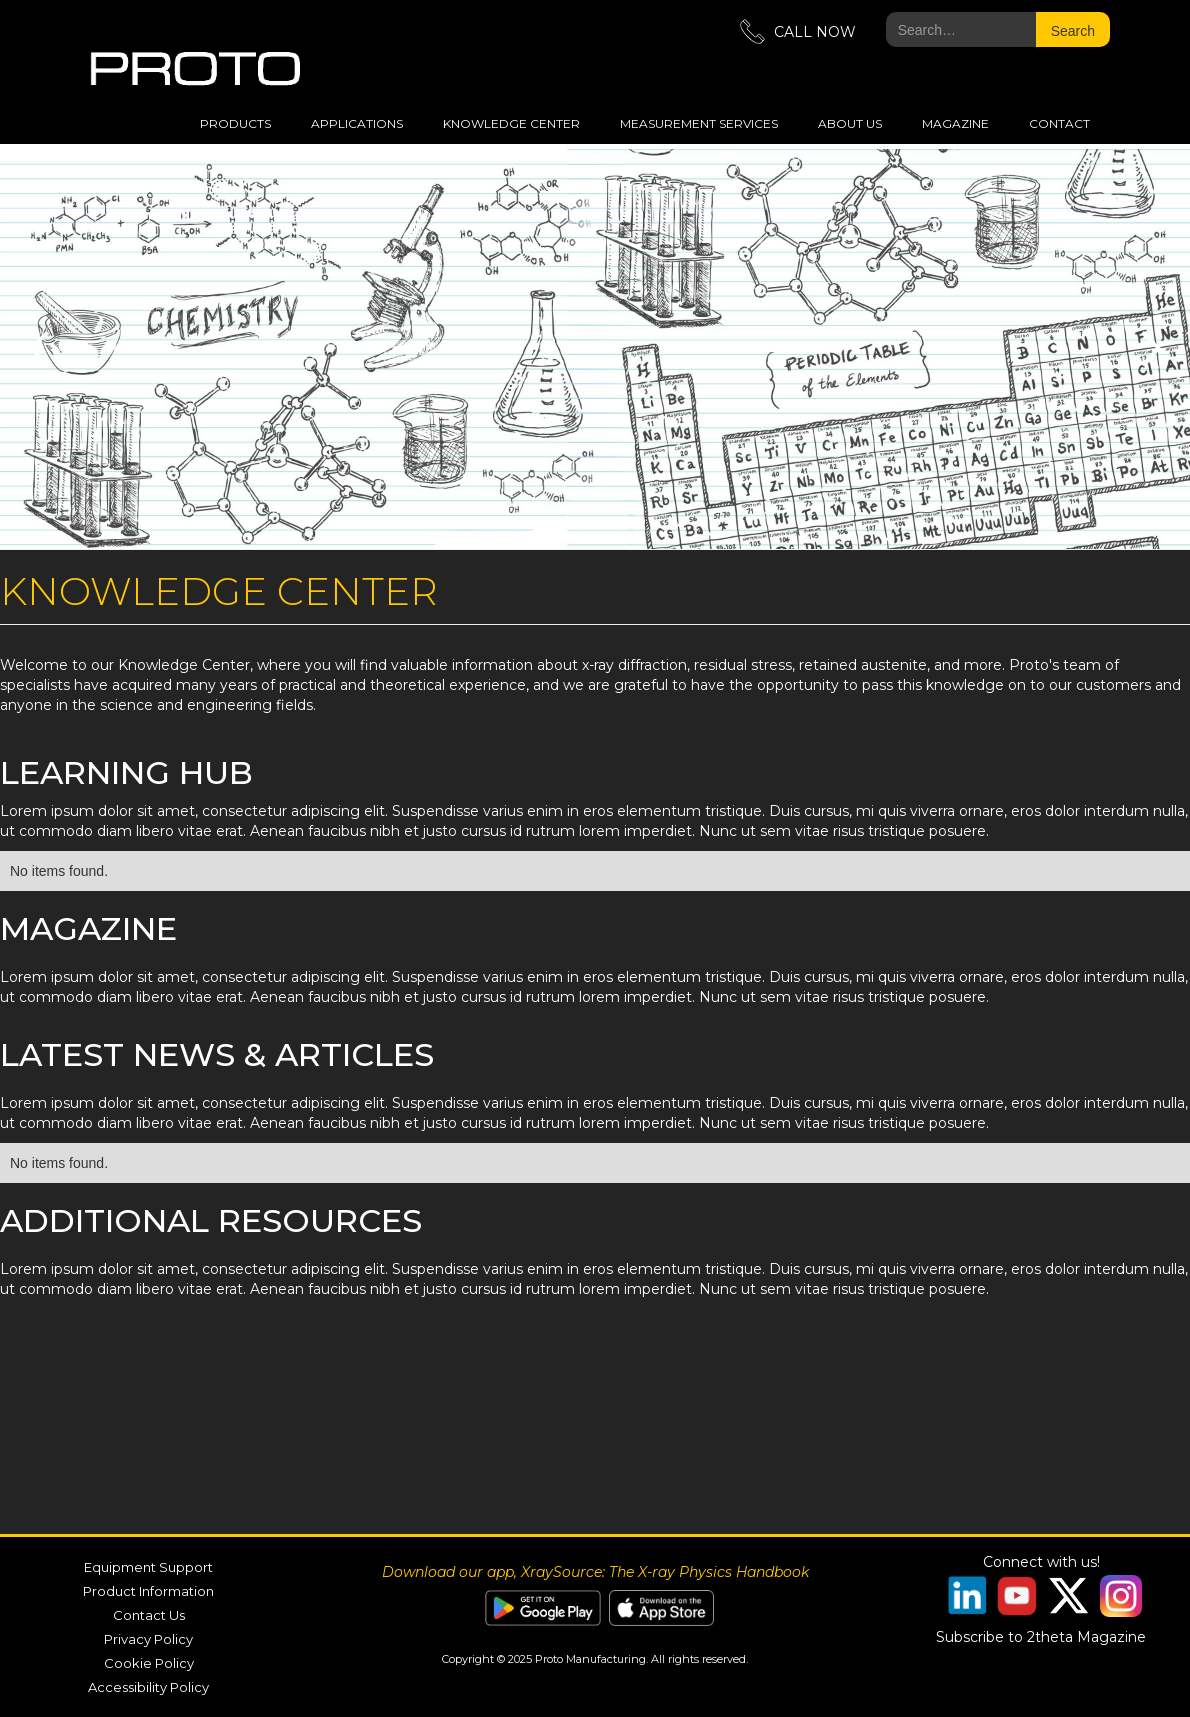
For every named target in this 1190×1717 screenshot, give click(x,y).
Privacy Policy (148, 1639)
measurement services (699, 123)
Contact (1059, 123)
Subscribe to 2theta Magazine (1041, 1637)
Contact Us (149, 1615)
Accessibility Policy (148, 1687)
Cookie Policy (149, 1663)
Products (235, 123)
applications (357, 123)
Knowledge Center (511, 123)
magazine (955, 123)
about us (850, 123)
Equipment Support (148, 1567)
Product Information (148, 1591)
